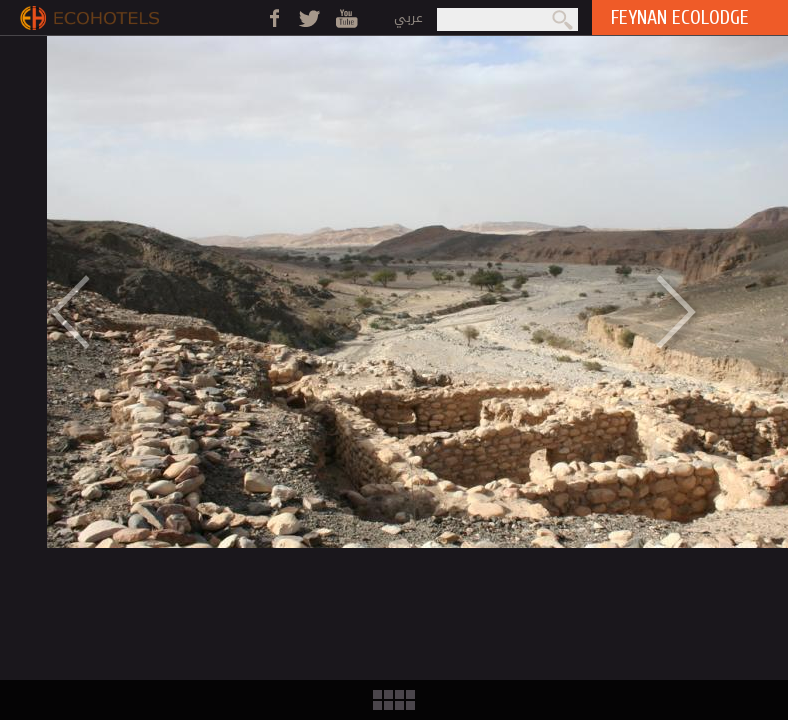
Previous (56, 311)
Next (690, 311)
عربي (408, 17)
